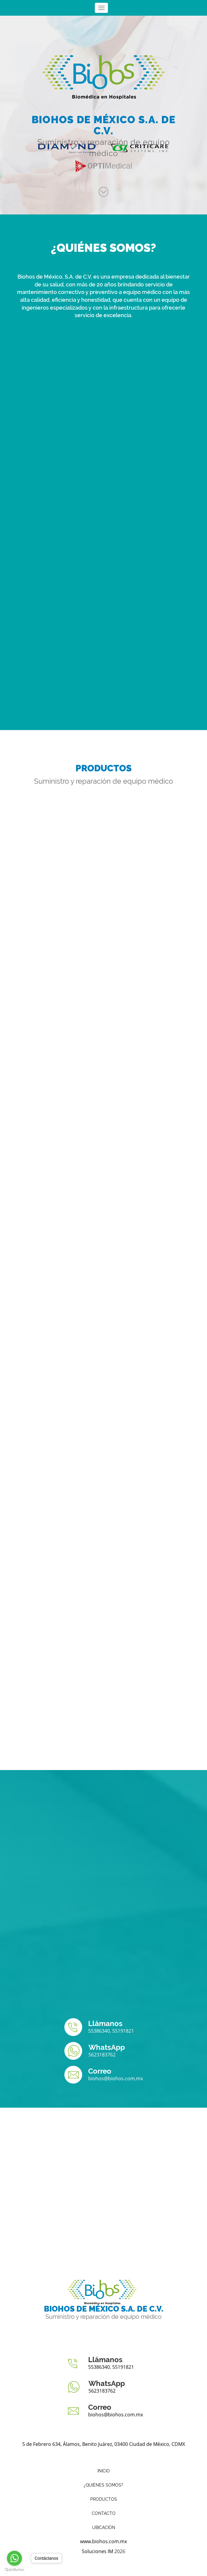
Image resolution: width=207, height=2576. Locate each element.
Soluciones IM (97, 2551)
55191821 (123, 2031)
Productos (103, 2499)
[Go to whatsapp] (14, 2558)
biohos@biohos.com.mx (115, 2078)
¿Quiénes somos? (103, 2485)
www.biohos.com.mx (103, 2541)
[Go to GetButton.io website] (14, 2570)
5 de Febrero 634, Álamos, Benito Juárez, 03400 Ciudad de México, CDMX (103, 2444)
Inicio (103, 2470)
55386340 (99, 2031)
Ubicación (103, 2527)
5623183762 (102, 2054)
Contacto (104, 2513)
